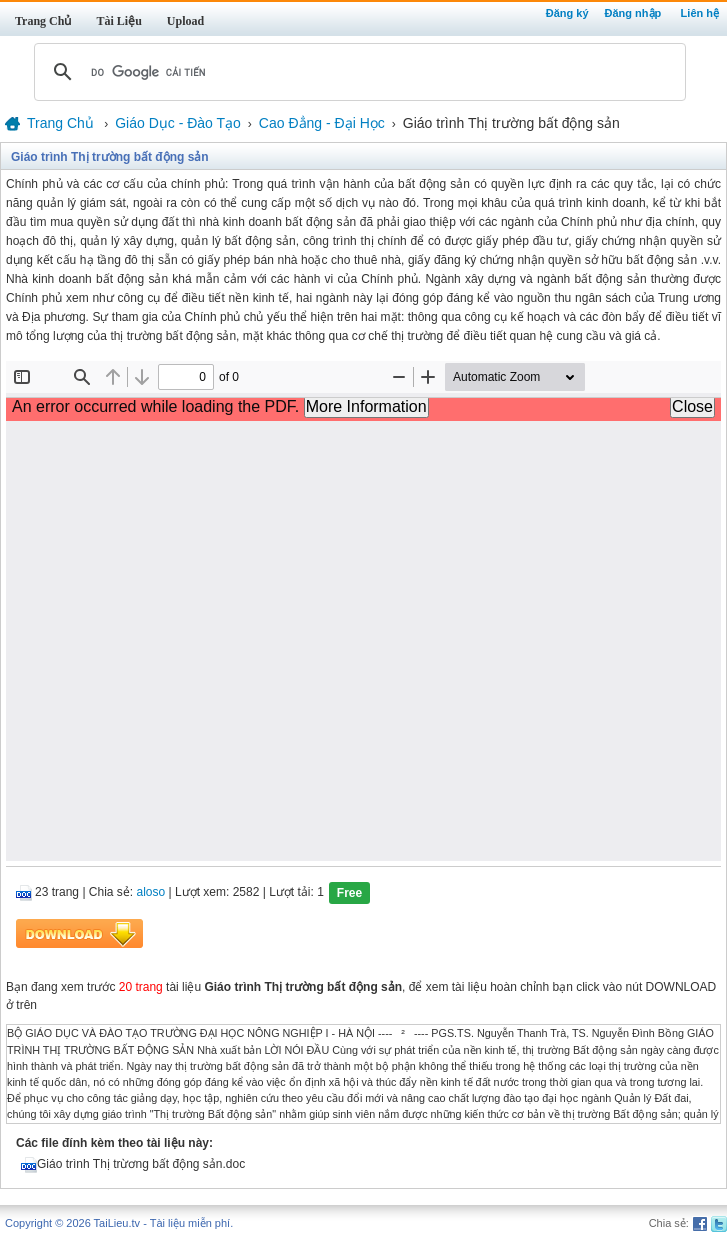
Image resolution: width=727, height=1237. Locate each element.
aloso (151, 893)
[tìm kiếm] (357, 72)
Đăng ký (567, 13)
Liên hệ (700, 13)
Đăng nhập (633, 13)
